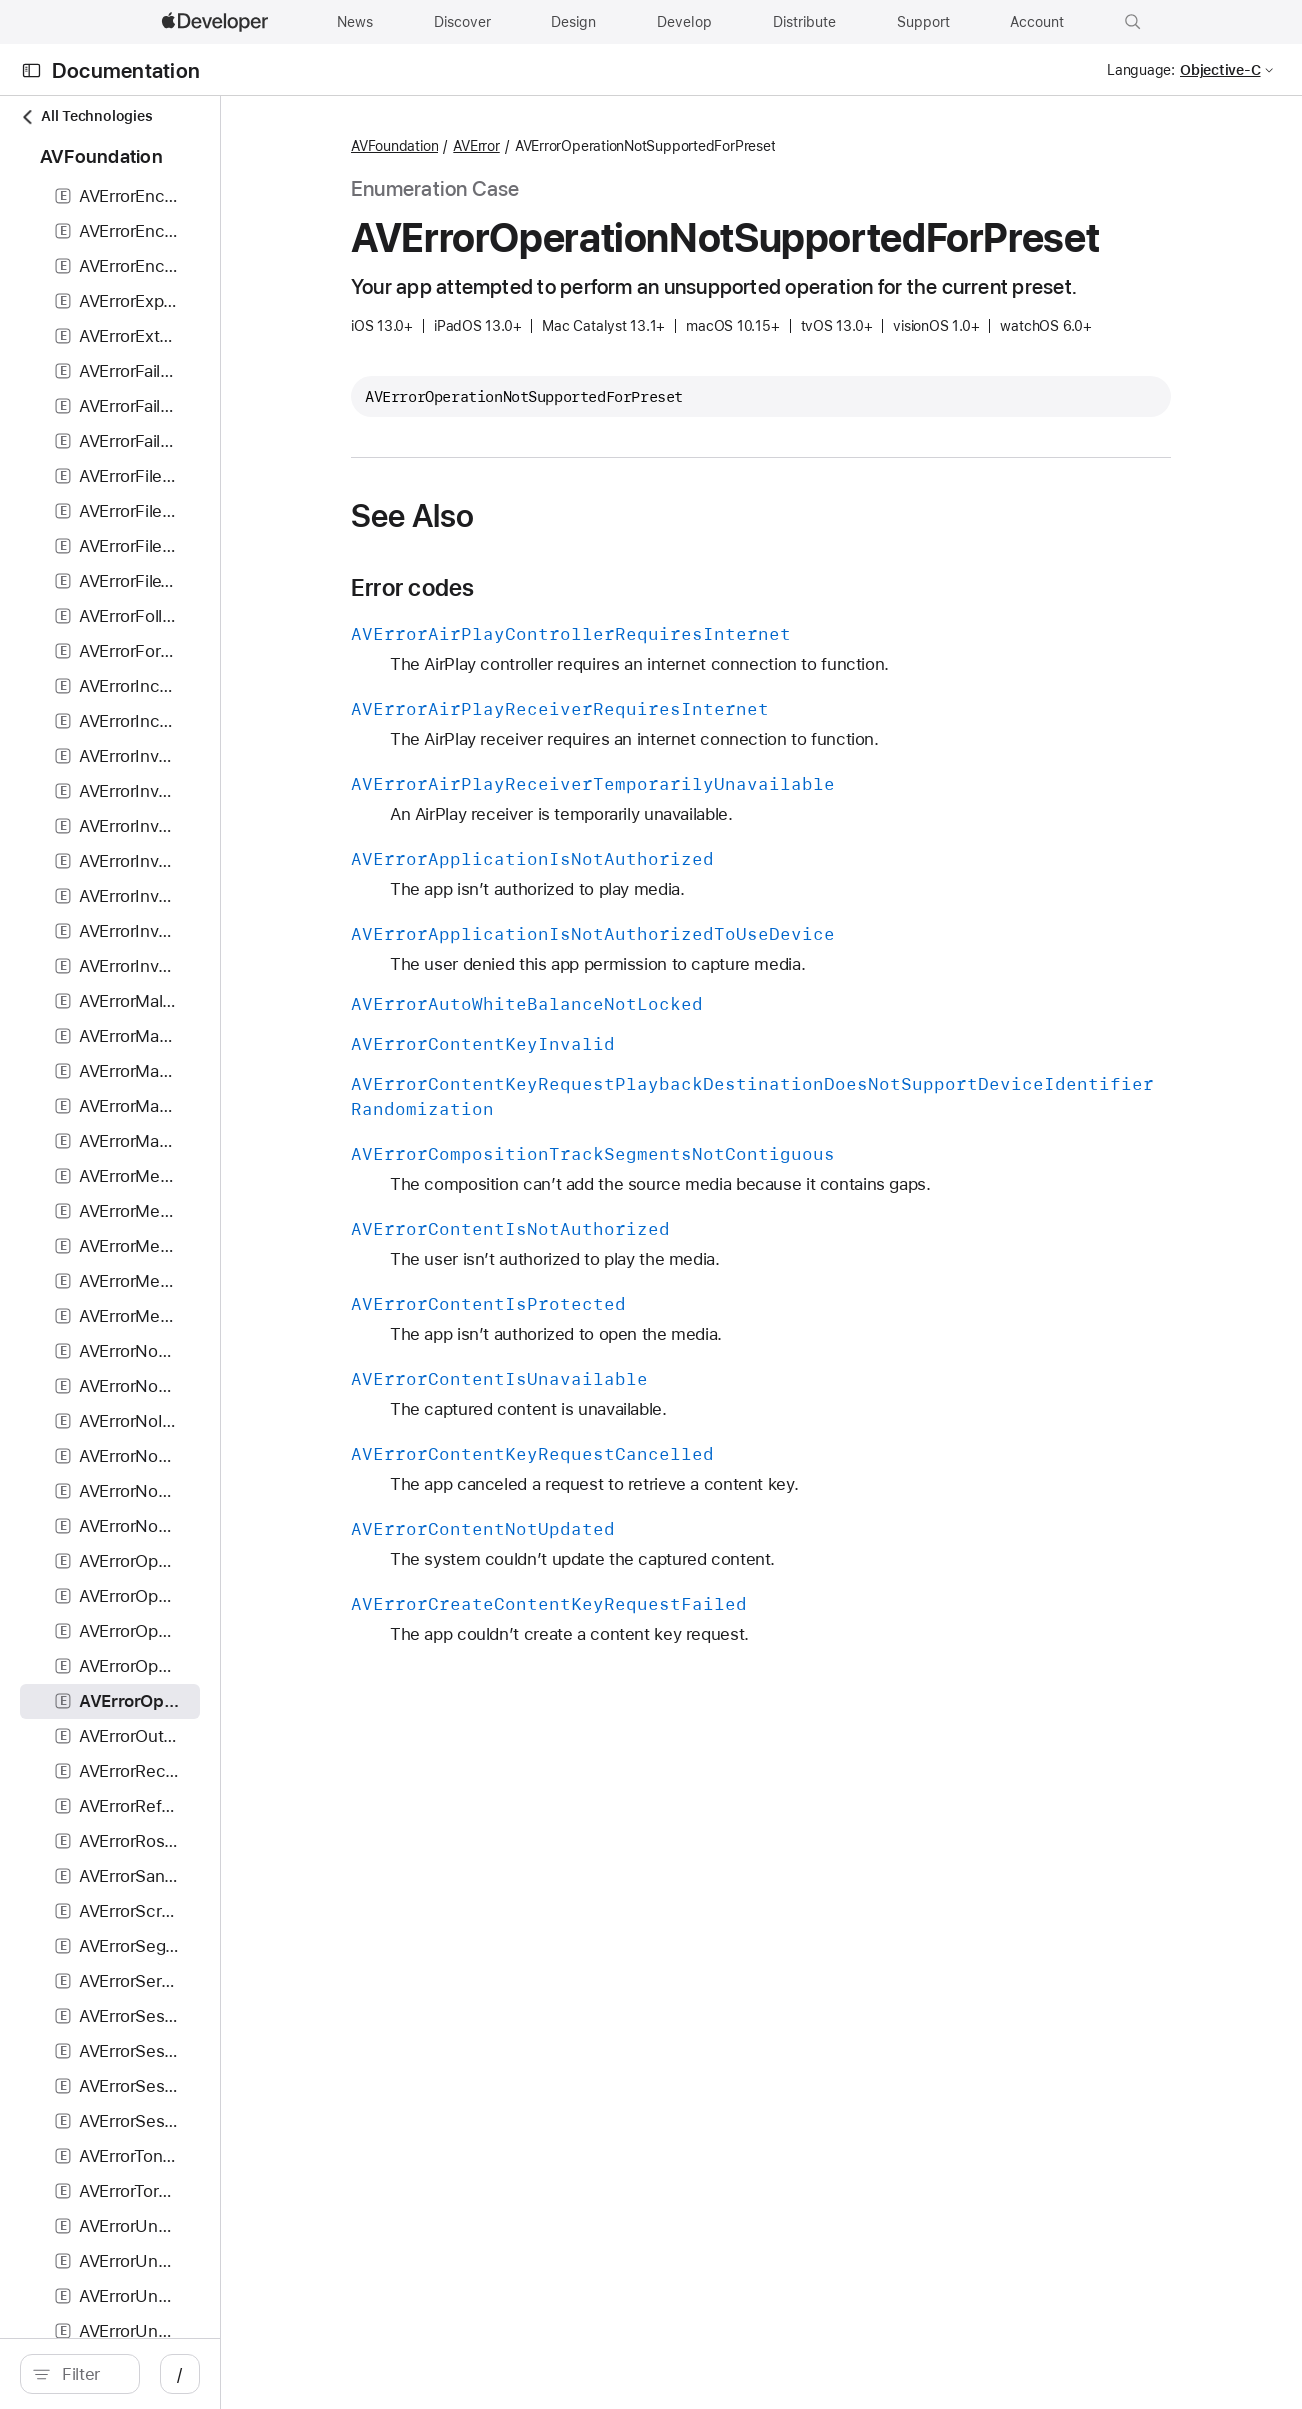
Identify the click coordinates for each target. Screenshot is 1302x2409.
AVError (605, 146)
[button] (1133, 22)
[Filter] (180, 2374)
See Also (541, 560)
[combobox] (180, 2374)
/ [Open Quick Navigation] (359, 2374)
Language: (1141, 70)
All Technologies (86, 116)
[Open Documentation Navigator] (31, 70)
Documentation (126, 70)
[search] (169, 2374)
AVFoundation (523, 146)
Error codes (541, 632)
